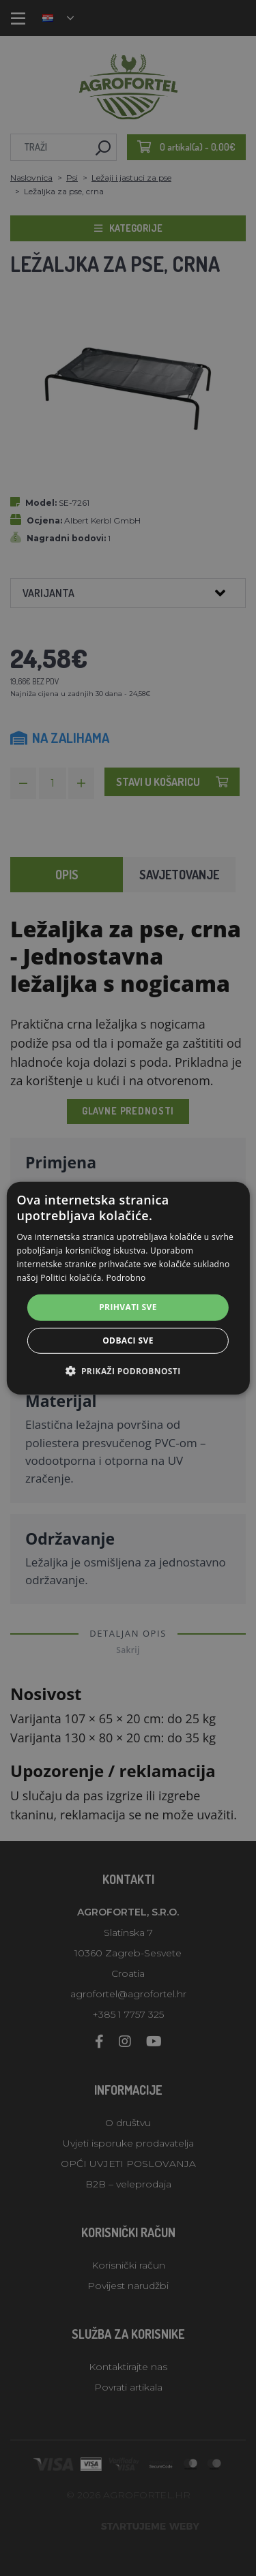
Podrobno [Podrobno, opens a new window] (125, 1277)
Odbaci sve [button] (128, 1340)
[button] (127, 1371)
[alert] (128, 1288)
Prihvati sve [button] (128, 1307)
